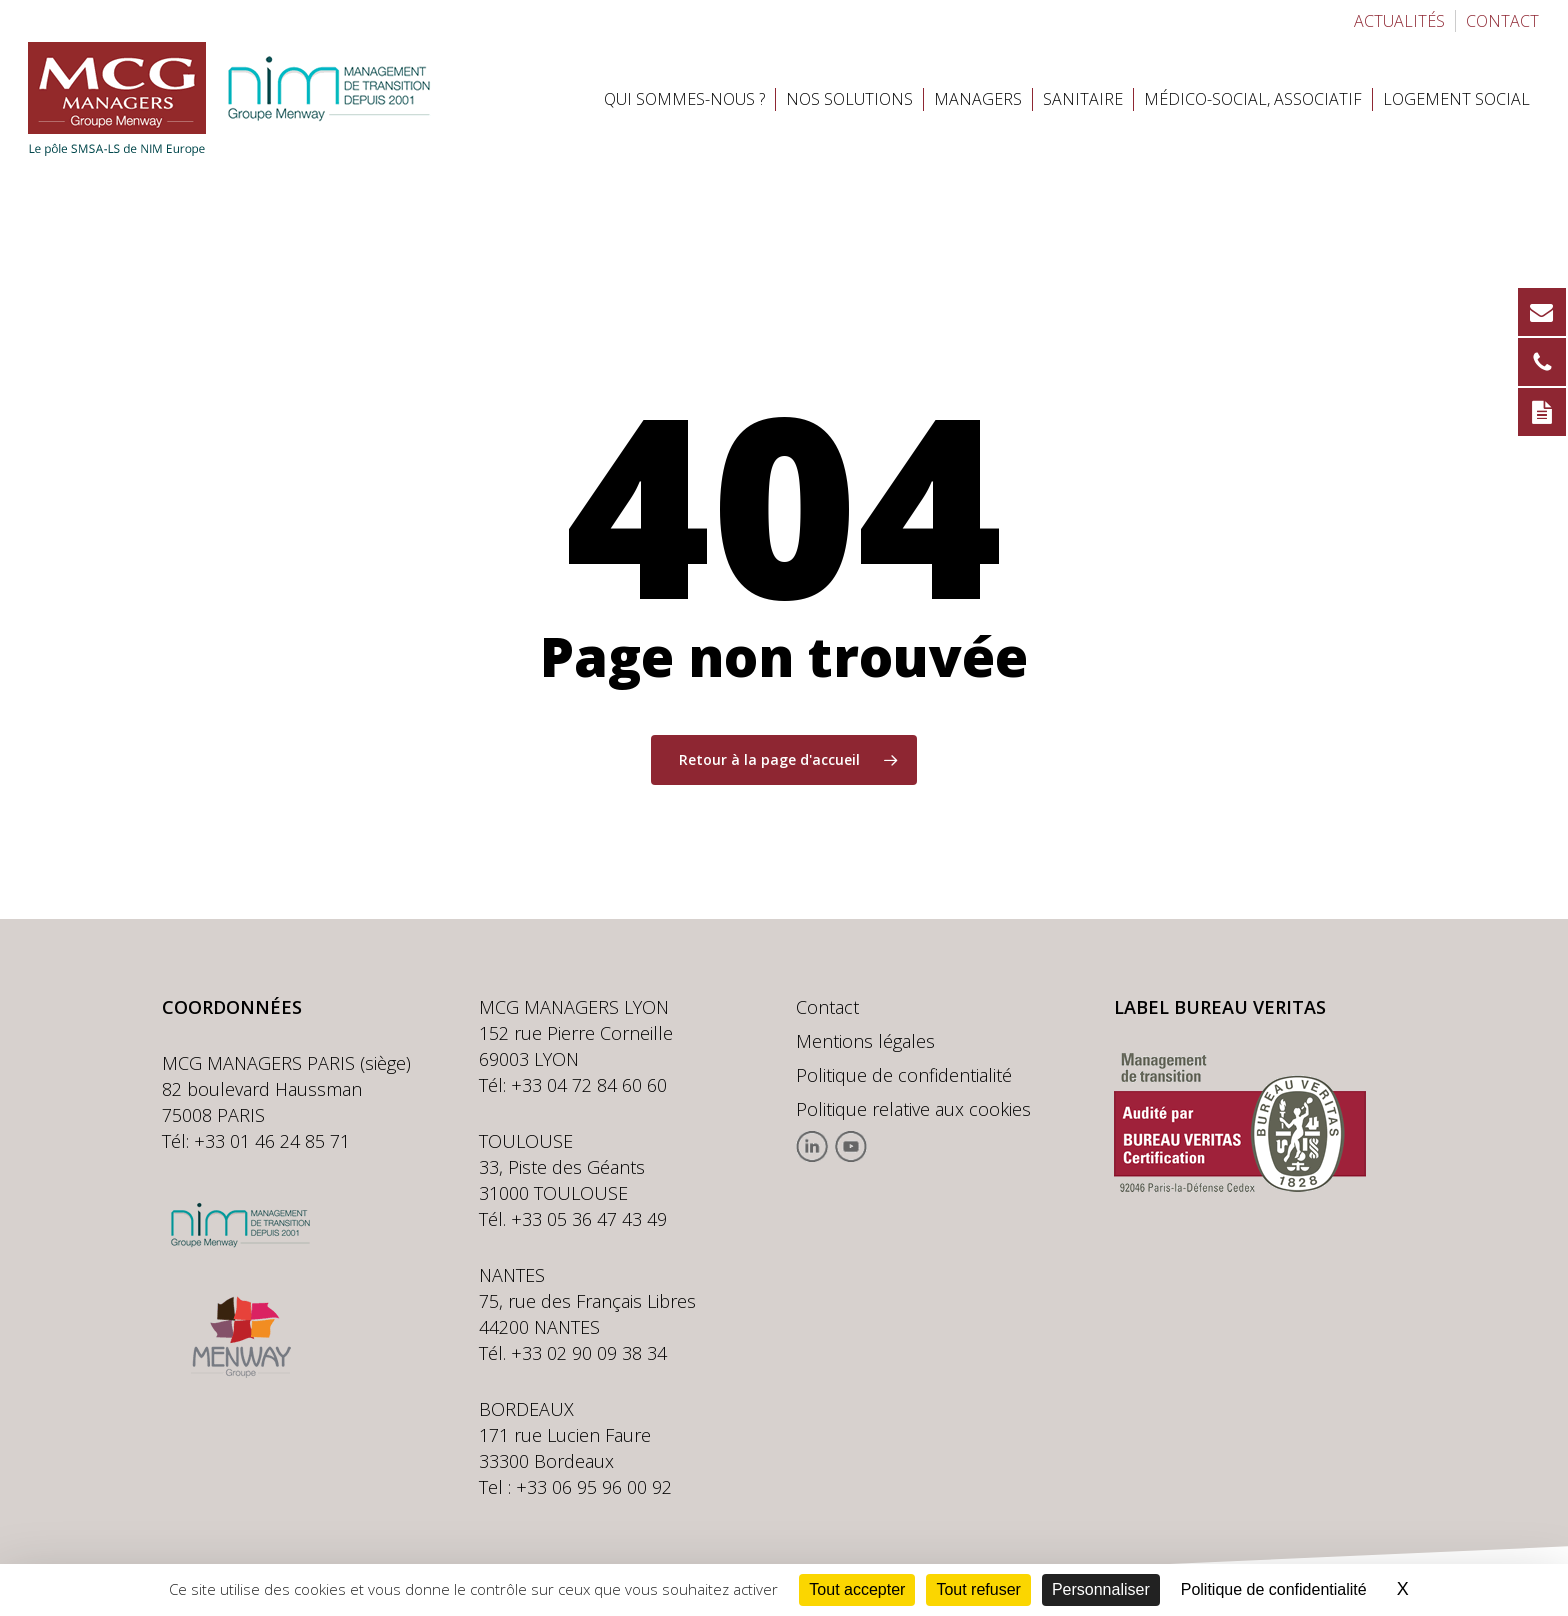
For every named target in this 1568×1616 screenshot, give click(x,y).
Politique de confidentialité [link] (1274, 1589)
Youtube (850, 1146)
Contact (827, 1007)
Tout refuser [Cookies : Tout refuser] (978, 1589)
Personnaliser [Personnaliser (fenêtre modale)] (1101, 1589)
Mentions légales (865, 1041)
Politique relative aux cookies (913, 1109)
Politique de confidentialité (904, 1075)
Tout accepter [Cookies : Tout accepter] (857, 1589)
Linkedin (812, 1146)
